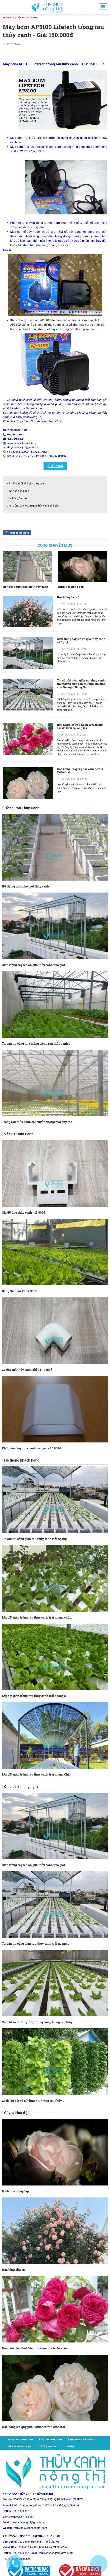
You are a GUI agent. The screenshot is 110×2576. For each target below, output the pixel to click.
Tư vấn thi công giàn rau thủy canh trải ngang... (35, 1539)
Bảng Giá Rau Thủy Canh (19, 1291)
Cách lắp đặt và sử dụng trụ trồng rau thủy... (33, 2101)
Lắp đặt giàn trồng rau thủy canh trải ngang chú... (37, 1617)
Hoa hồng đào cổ (17, 498)
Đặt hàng (55, 466)
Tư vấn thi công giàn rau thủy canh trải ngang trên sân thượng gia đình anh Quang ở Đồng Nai (81, 683)
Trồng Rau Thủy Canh (21, 808)
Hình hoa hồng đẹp (18, 490)
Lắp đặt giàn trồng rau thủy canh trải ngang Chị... (36, 1774)
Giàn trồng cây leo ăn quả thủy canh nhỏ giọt (33, 505)
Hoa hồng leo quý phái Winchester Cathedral (80, 770)
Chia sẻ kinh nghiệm (20, 1787)
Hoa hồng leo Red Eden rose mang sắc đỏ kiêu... (35, 2348)
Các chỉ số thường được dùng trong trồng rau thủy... (38, 2022)
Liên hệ (69, 2446)
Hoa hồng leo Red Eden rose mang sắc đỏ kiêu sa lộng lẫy (80, 726)
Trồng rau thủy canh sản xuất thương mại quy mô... (38, 1122)
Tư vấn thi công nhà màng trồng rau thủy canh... (36, 1043)
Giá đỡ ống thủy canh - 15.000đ (23, 1212)
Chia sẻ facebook (16, 532)
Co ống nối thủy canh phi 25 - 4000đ (27, 1370)
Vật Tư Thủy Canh (18, 1134)
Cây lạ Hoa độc (16, 2113)
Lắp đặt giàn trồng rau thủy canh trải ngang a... (35, 1696)
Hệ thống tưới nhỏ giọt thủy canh (26, 483)
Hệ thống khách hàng (21, 1460)
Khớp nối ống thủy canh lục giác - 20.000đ (31, 1448)
